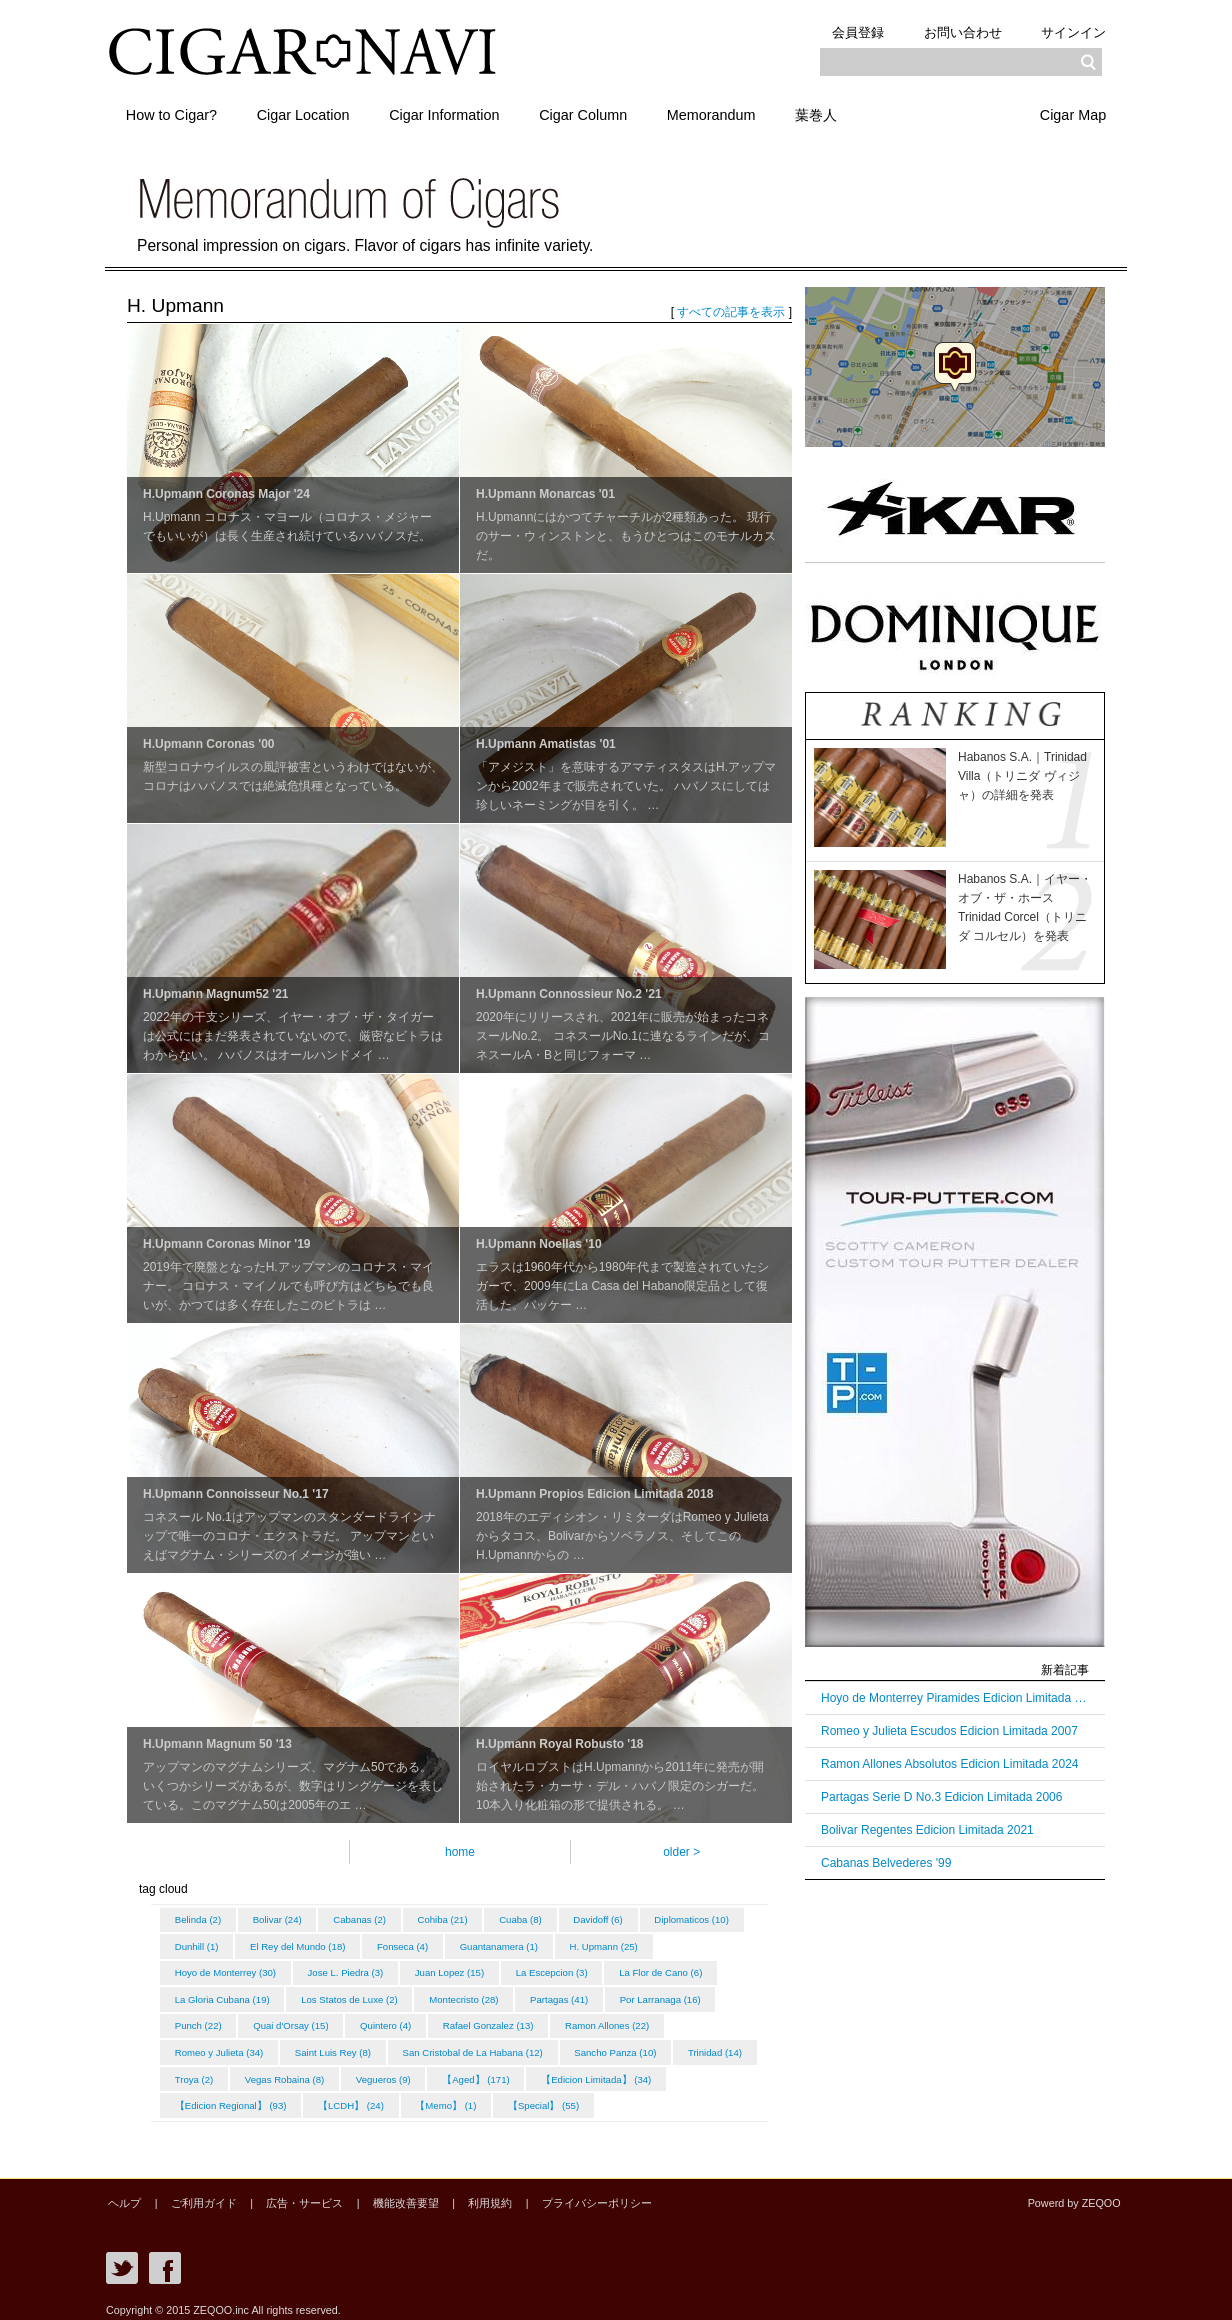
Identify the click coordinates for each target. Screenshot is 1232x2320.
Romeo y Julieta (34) (338, 2045)
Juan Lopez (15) (557, 1969)
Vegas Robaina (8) (492, 2071)
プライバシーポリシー (571, 2193)
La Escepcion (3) (663, 1969)
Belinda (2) (199, 1919)
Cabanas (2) (365, 1919)
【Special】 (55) (696, 2096)
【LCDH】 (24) (499, 2096)
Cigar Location (309, 113)
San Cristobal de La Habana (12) (597, 2045)
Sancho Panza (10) (217, 2071)
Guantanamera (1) (616, 1944)
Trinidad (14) (319, 2071)
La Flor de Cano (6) (217, 1995)
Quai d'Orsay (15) (409, 2020)
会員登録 (847, 31)
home (460, 1852)
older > (681, 1852)
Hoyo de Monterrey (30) (328, 1969)
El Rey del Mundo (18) (409, 1944)
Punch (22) (314, 2020)
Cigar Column (598, 113)
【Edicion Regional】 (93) (376, 2096)
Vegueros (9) (593, 2071)
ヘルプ (122, 2193)
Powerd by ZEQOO (1076, 2193)
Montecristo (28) (587, 1995)
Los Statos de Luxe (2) (470, 1995)
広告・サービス (293, 2193)
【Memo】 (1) (596, 2096)
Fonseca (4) (517, 1944)
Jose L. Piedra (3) (452, 1969)
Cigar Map (1071, 113)
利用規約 (469, 2193)
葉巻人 (840, 113)
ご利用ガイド (197, 2193)
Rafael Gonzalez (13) (612, 2020)
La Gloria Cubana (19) (340, 1995)
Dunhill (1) (307, 1944)
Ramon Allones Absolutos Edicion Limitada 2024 (950, 1764)
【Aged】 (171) (688, 2071)
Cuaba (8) (531, 1919)
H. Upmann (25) (210, 1969)
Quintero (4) (506, 2020)
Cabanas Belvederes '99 (886, 1863)
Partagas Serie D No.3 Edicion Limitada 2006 (941, 1797)
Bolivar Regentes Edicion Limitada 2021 (927, 1830)
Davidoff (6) (611, 1919)
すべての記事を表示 (731, 312)
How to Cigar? (173, 113)
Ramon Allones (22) (218, 2045)
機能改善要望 (389, 2193)
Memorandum (730, 113)
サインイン (1071, 31)
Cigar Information (455, 113)
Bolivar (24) (280, 1919)
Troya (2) (399, 2071)
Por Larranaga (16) (216, 2020)
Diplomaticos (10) (213, 1944)
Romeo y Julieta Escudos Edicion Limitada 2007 (949, 1731)
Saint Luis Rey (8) (455, 2045)
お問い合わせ (956, 31)
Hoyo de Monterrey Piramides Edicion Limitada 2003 (955, 1698)
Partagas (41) (685, 1995)
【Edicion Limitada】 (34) (231, 2096)
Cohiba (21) (451, 1919)
